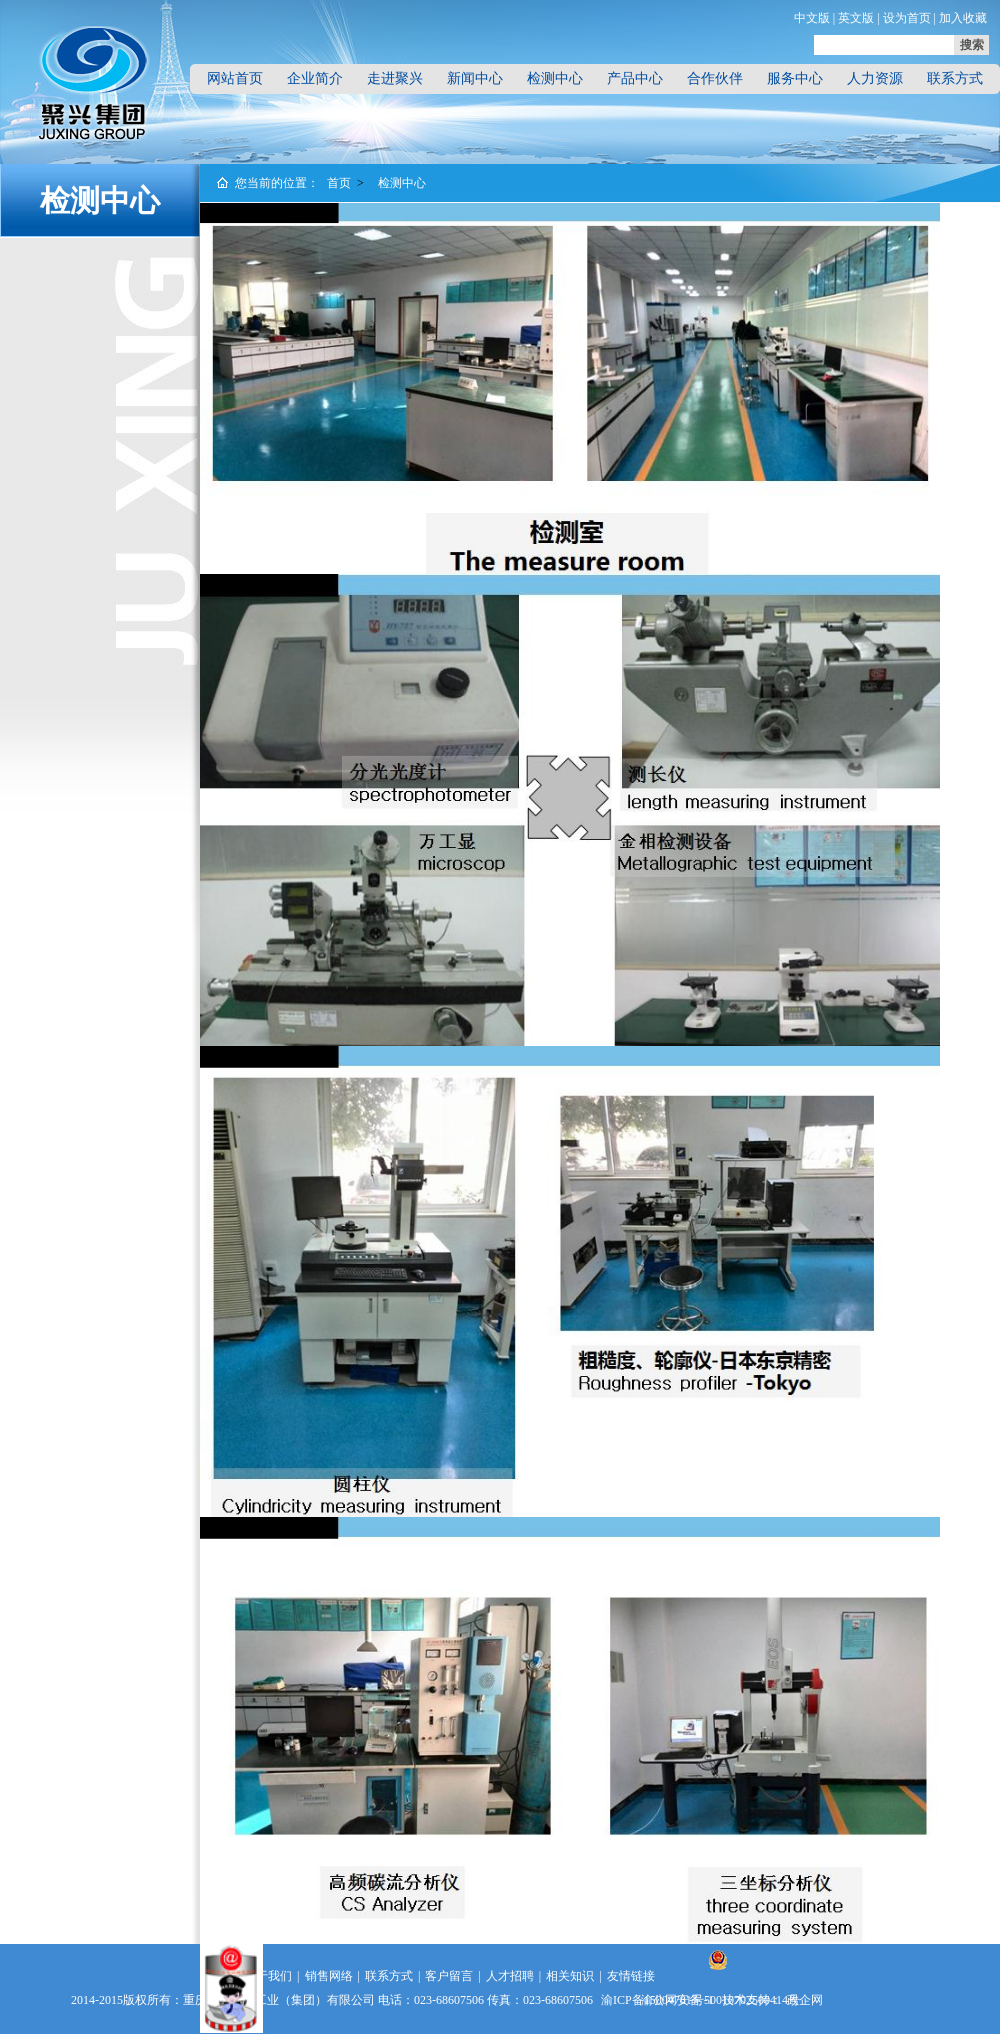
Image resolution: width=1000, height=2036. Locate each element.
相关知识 (570, 1976)
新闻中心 (475, 78)
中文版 (812, 18)
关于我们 (268, 1976)
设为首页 (907, 18)
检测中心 (555, 78)
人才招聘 (510, 1976)
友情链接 (631, 1976)
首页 (339, 183)
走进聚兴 (395, 78)
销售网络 (329, 1976)
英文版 (856, 18)
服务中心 (795, 78)
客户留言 (449, 1976)
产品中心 (635, 78)
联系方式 (955, 78)
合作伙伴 (715, 78)
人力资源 (875, 78)
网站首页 (235, 78)
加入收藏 (963, 18)
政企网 (805, 2000)
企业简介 (315, 78)
